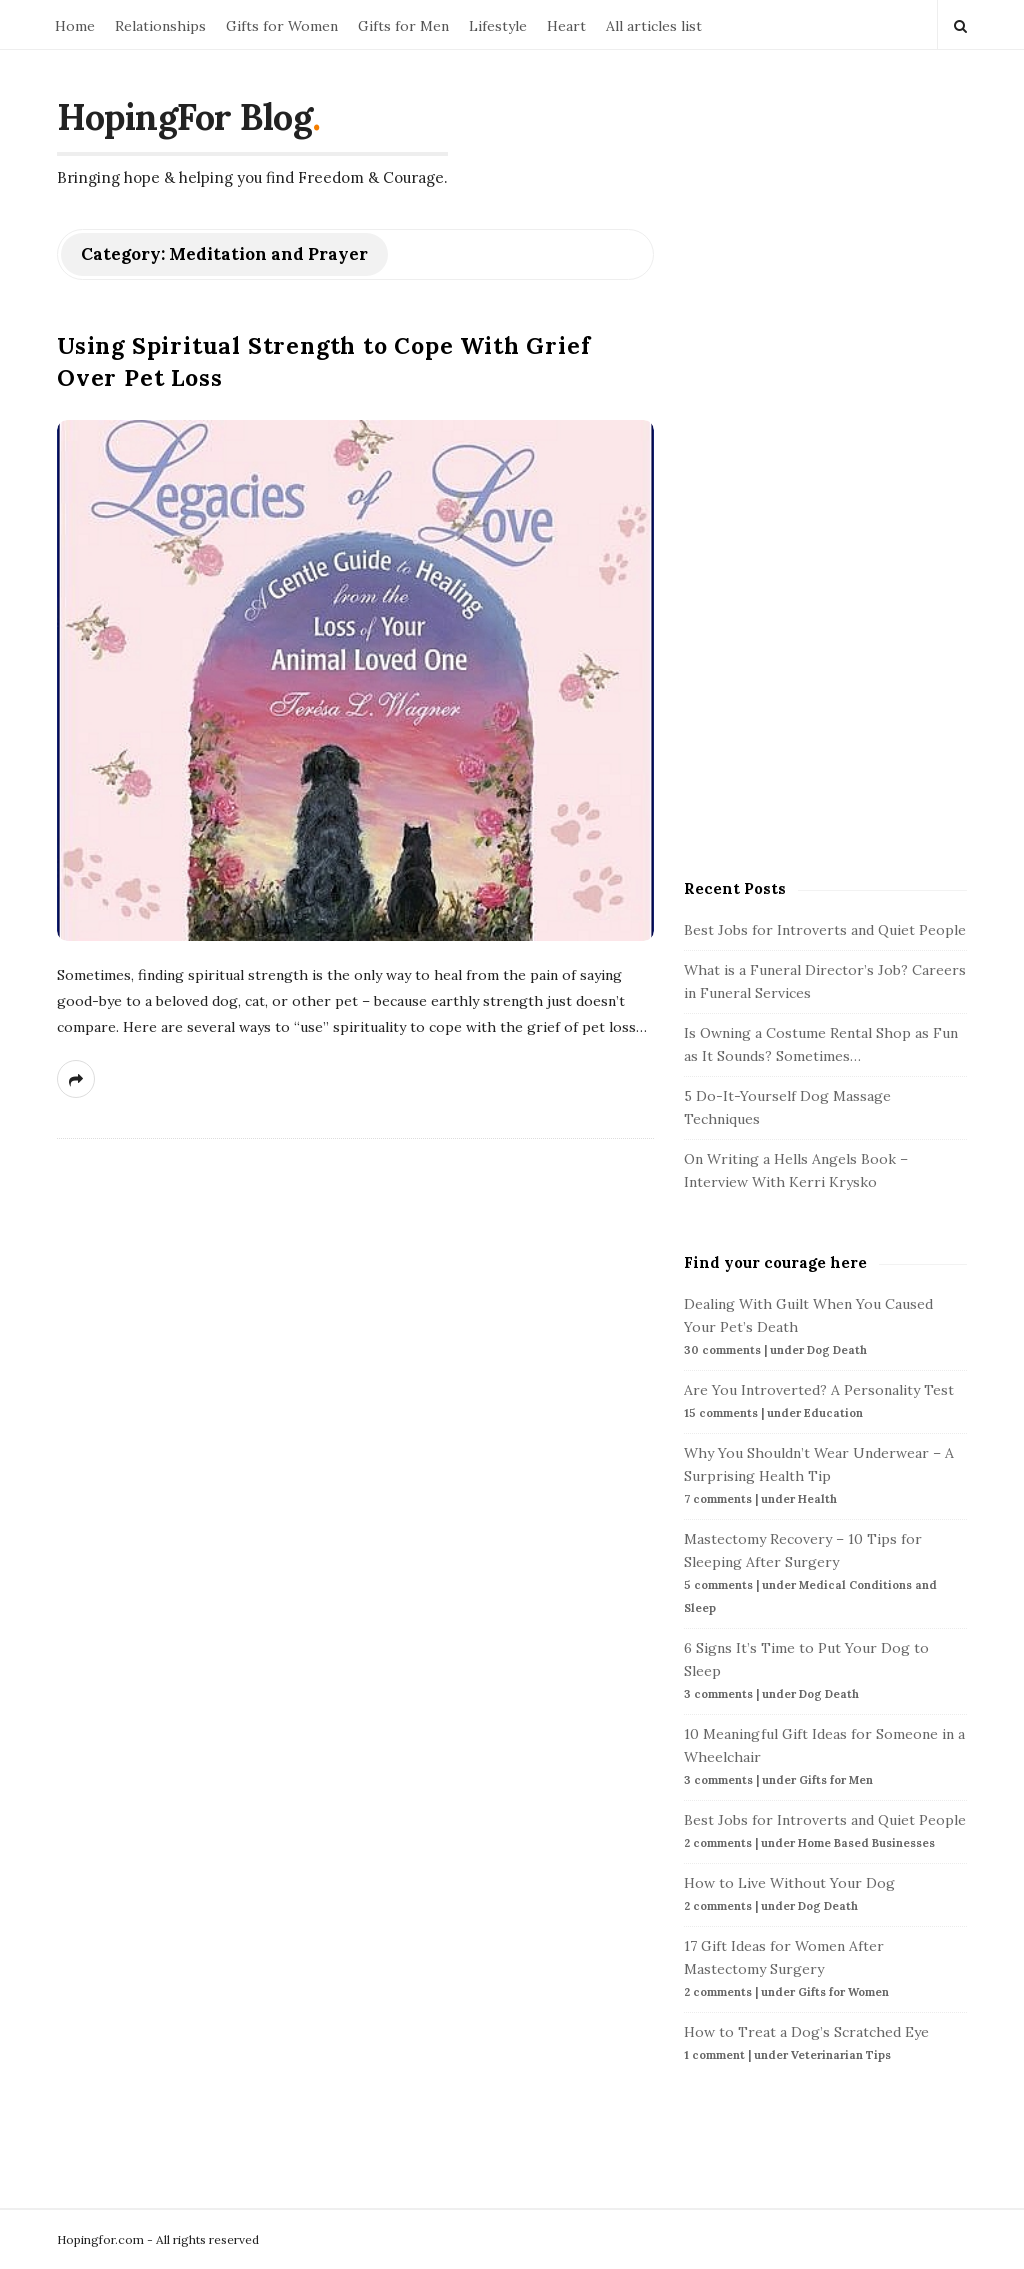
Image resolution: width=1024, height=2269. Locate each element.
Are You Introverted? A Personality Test (819, 1390)
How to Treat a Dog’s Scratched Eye (806, 2032)
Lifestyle (498, 26)
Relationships (160, 26)
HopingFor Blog (184, 117)
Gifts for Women (282, 26)
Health (817, 1499)
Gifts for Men (403, 26)
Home (75, 26)
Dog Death (837, 1350)
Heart (566, 26)
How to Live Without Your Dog (789, 1883)
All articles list (654, 26)
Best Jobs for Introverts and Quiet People (825, 930)
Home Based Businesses (866, 1843)
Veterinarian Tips (841, 2055)
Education (833, 1413)
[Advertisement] (834, 529)
